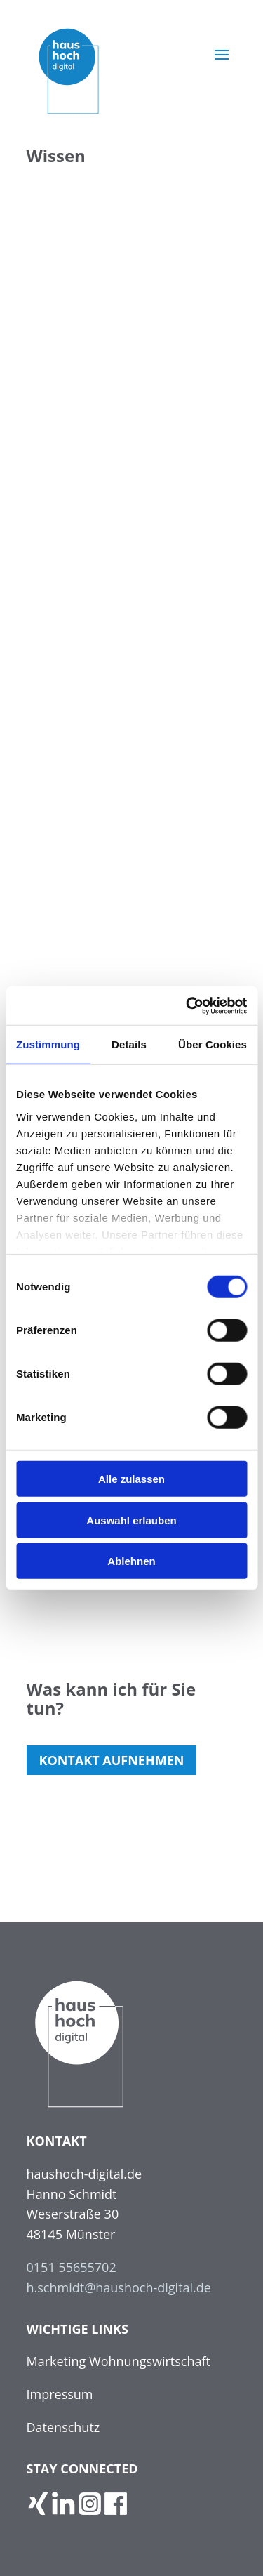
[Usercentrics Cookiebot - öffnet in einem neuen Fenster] (187, 1005)
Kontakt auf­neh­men (111, 1760)
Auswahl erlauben (131, 1520)
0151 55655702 (71, 2267)
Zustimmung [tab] (48, 1044)
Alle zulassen (131, 1479)
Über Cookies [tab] (212, 1044)
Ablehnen (131, 1561)
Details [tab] (129, 1044)
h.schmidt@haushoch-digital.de (119, 2287)
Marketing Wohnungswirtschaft (119, 2361)
